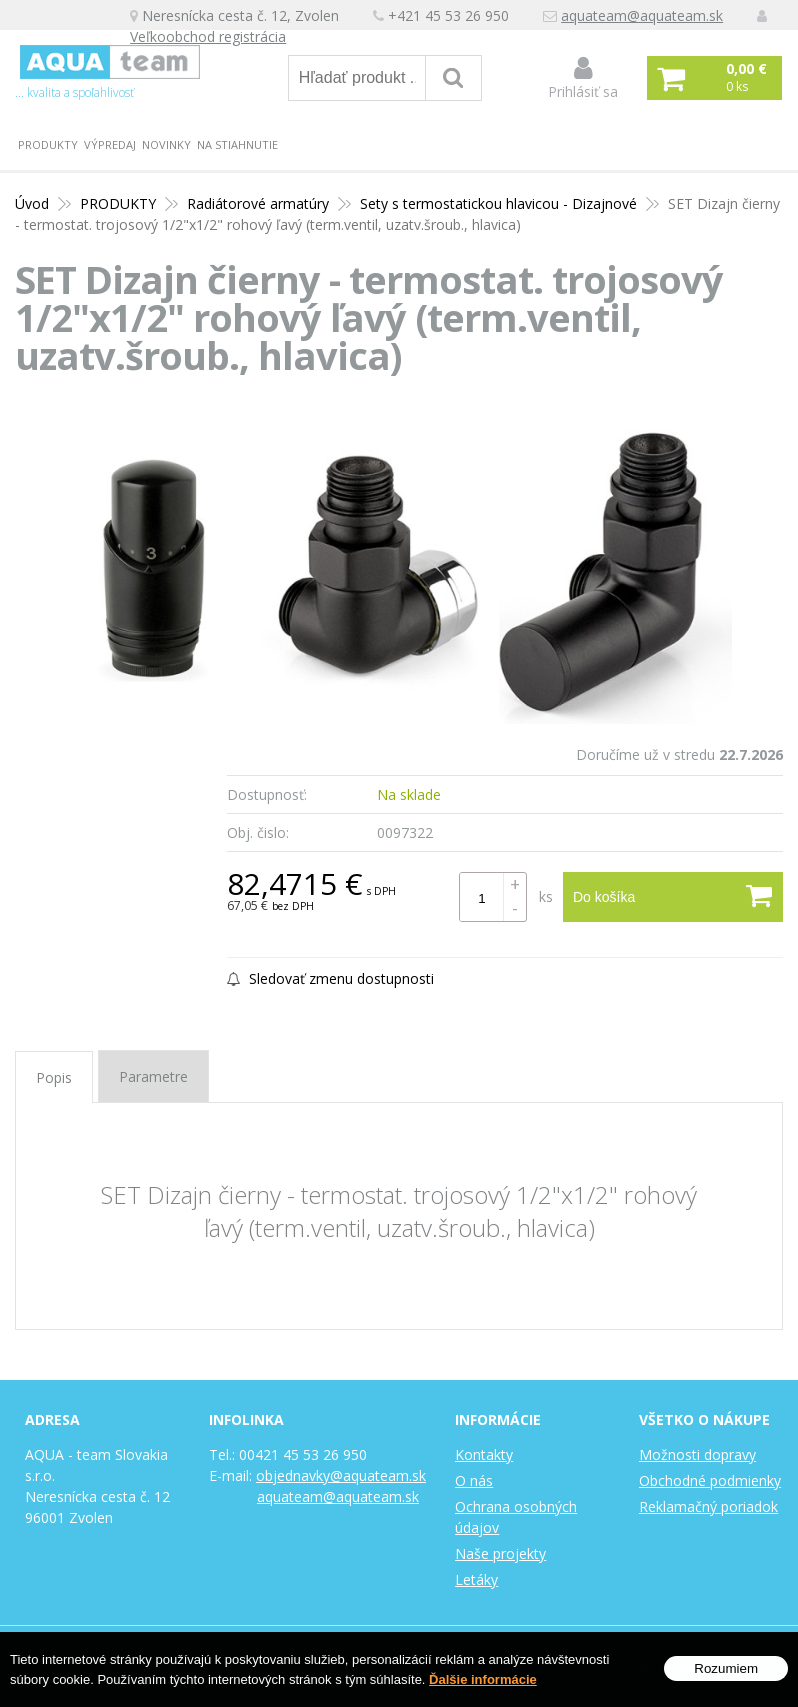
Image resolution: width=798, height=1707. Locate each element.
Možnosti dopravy (697, 1454)
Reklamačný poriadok (708, 1506)
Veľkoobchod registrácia (208, 36)
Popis (54, 1077)
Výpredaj (110, 144)
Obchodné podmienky (710, 1480)
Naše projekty (500, 1553)
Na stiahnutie (237, 144)
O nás (474, 1480)
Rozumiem (726, 1668)
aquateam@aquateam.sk (642, 15)
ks (546, 896)
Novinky (166, 144)
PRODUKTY (48, 144)
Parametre (153, 1076)
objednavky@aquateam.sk (341, 1475)
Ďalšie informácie (483, 1679)
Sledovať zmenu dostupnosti (330, 978)
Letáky (476, 1579)
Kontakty (484, 1454)
